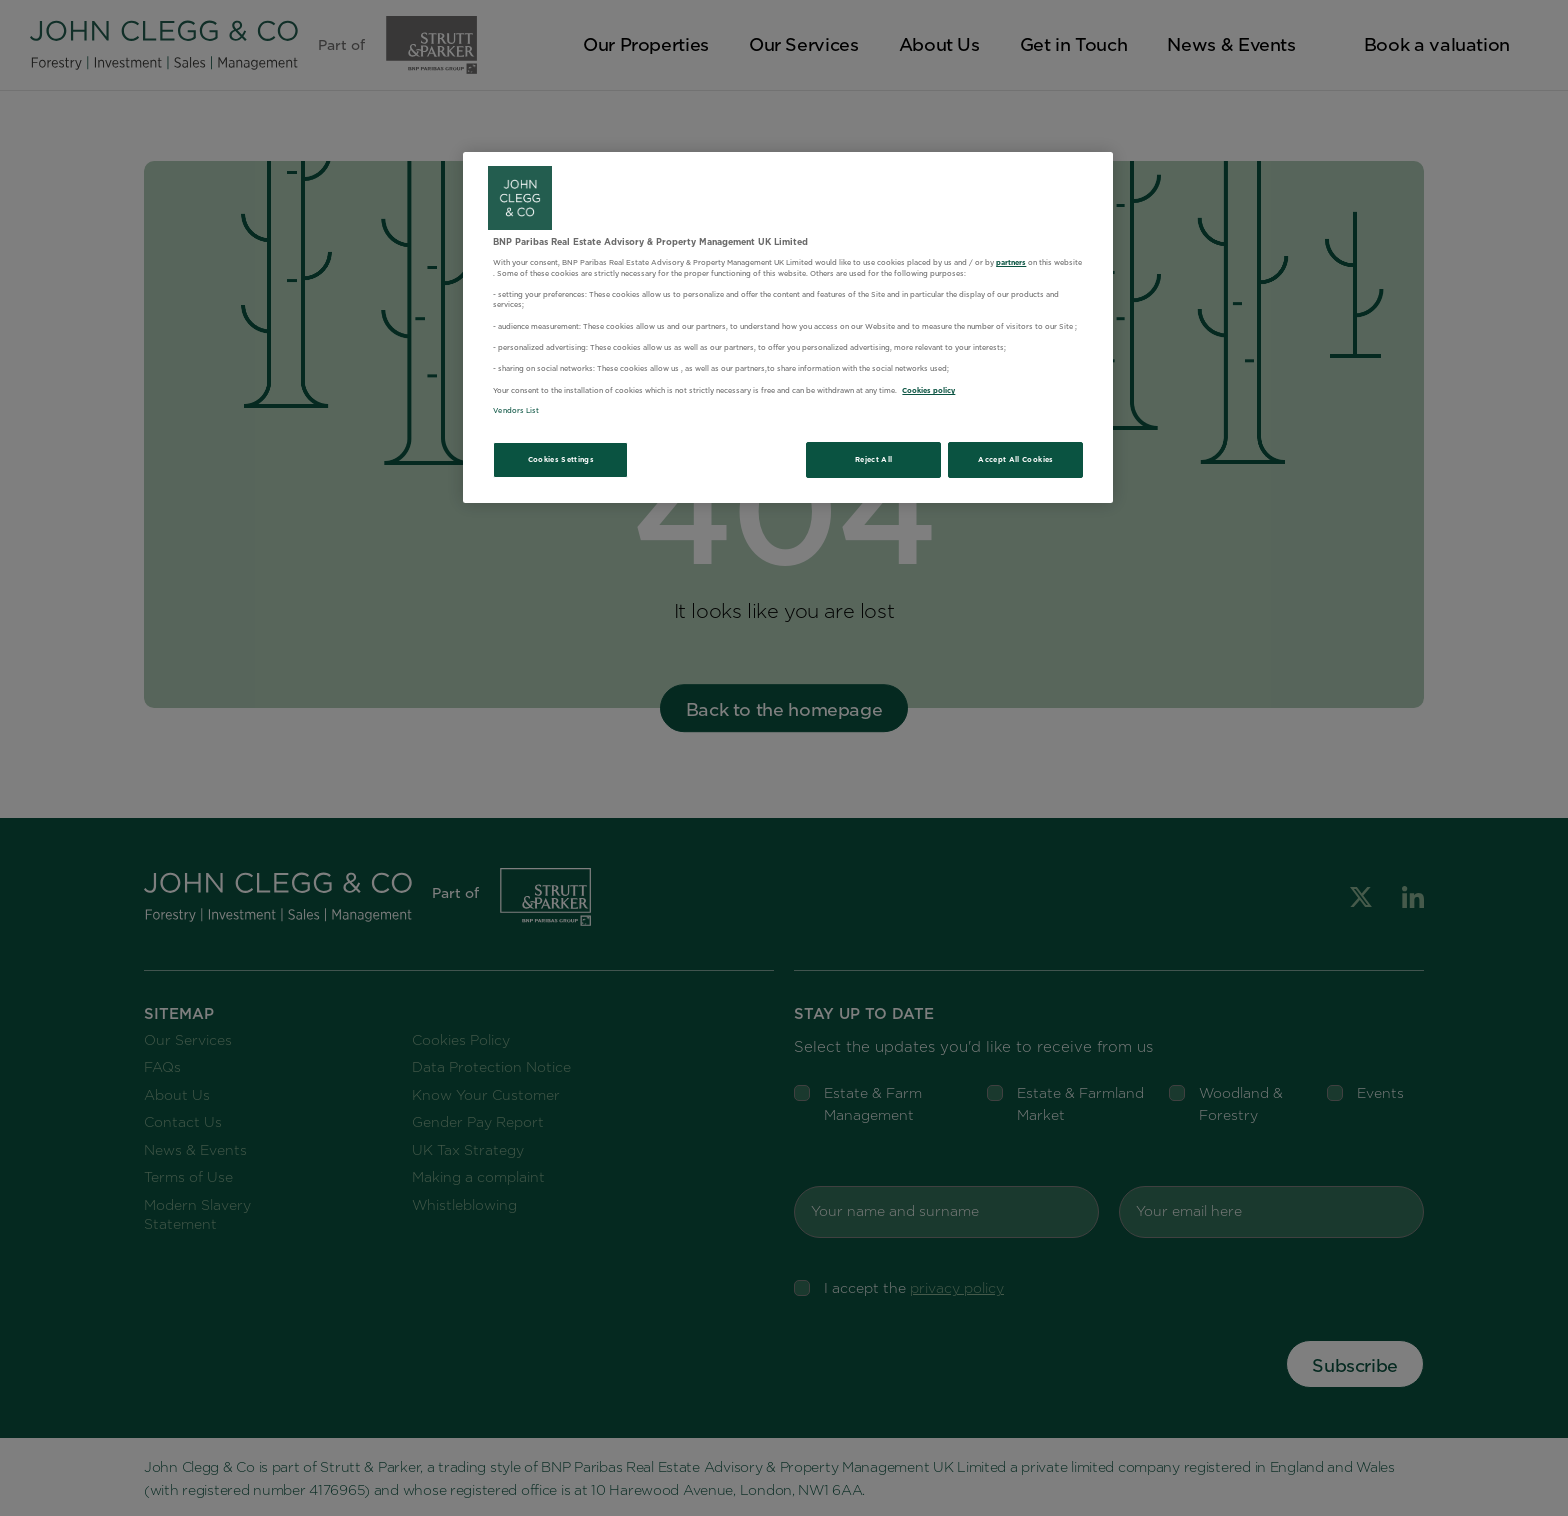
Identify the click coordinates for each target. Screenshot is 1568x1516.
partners (1011, 262)
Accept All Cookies (1015, 459)
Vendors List (516, 410)
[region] (788, 327)
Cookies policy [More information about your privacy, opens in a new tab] (928, 390)
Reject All (874, 459)
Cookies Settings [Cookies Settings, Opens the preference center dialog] (561, 459)
